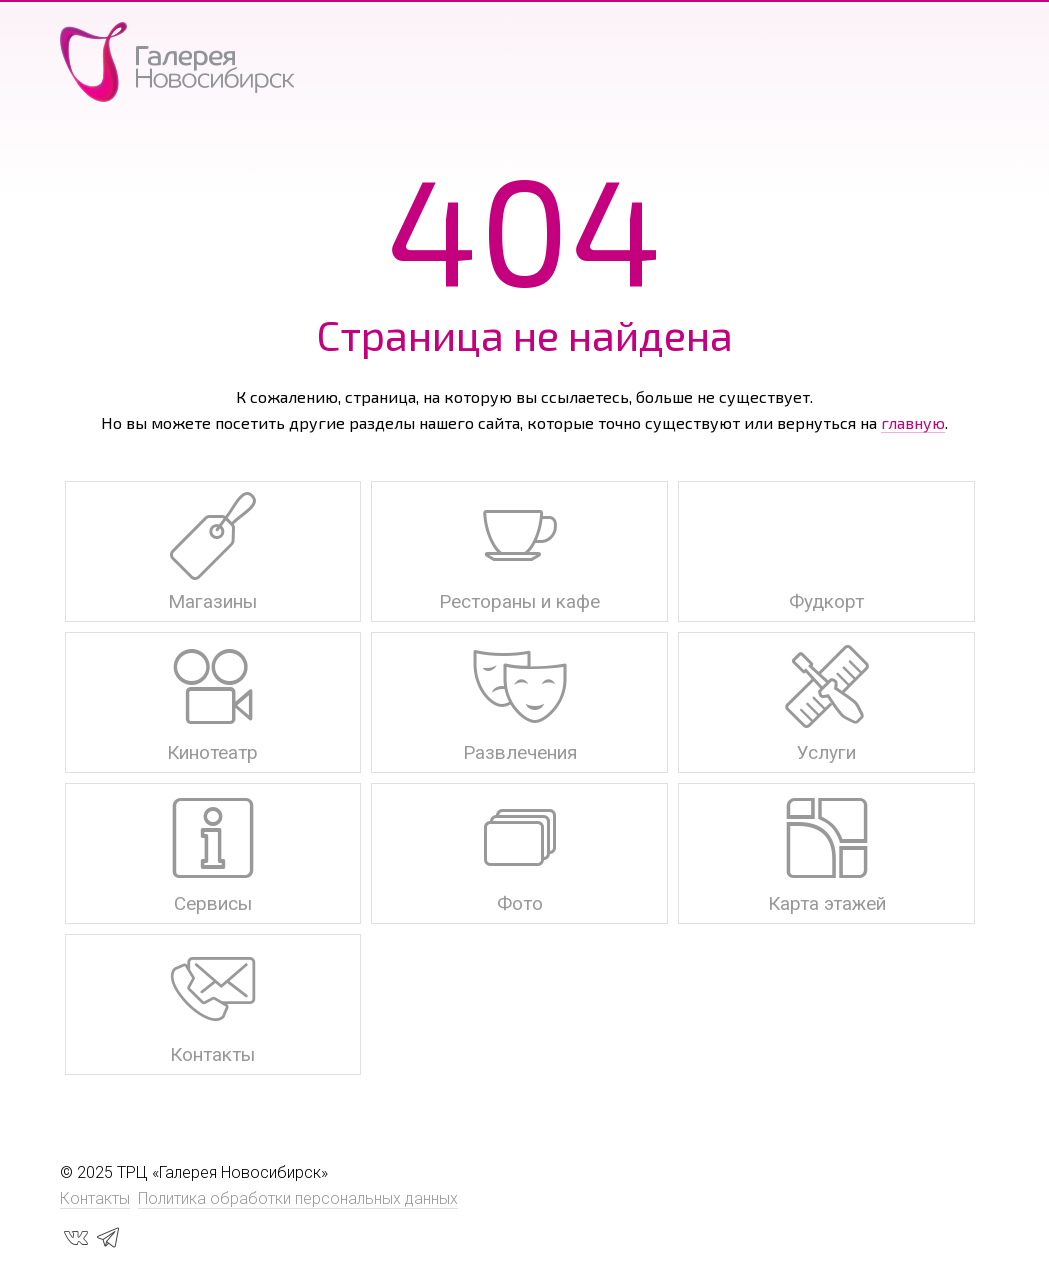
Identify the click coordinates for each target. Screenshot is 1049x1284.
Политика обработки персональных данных (298, 1198)
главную (913, 422)
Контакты (95, 1198)
